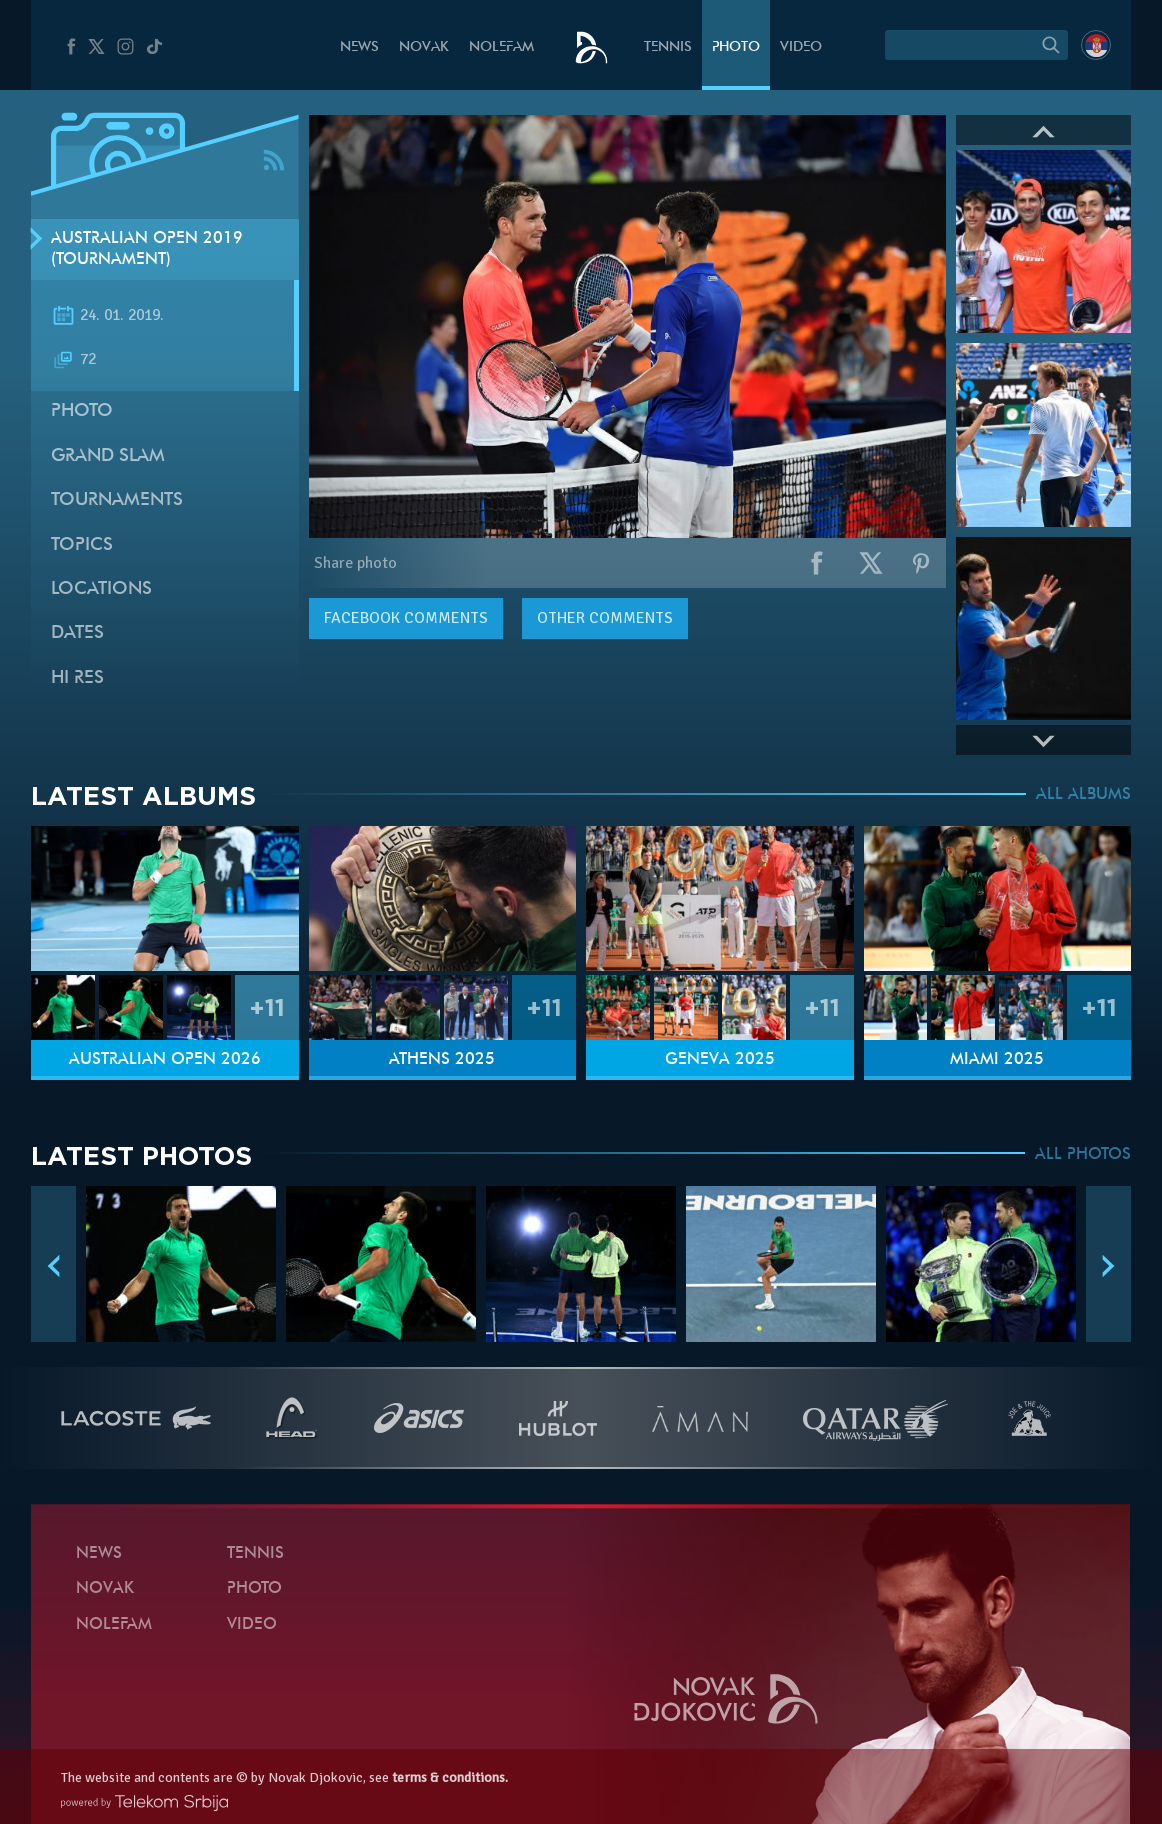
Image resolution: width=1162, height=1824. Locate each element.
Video (801, 47)
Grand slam (108, 456)
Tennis (668, 47)
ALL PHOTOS (1083, 1155)
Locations (101, 589)
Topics (82, 545)
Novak (424, 47)
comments (406, 618)
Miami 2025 (997, 1060)
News (359, 47)
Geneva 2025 (720, 1060)
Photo (736, 47)
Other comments (605, 618)
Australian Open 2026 (165, 1060)
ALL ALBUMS (1083, 795)
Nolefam (501, 47)
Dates (77, 633)
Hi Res (77, 678)
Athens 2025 (442, 1060)
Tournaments (117, 500)
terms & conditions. (450, 1777)
